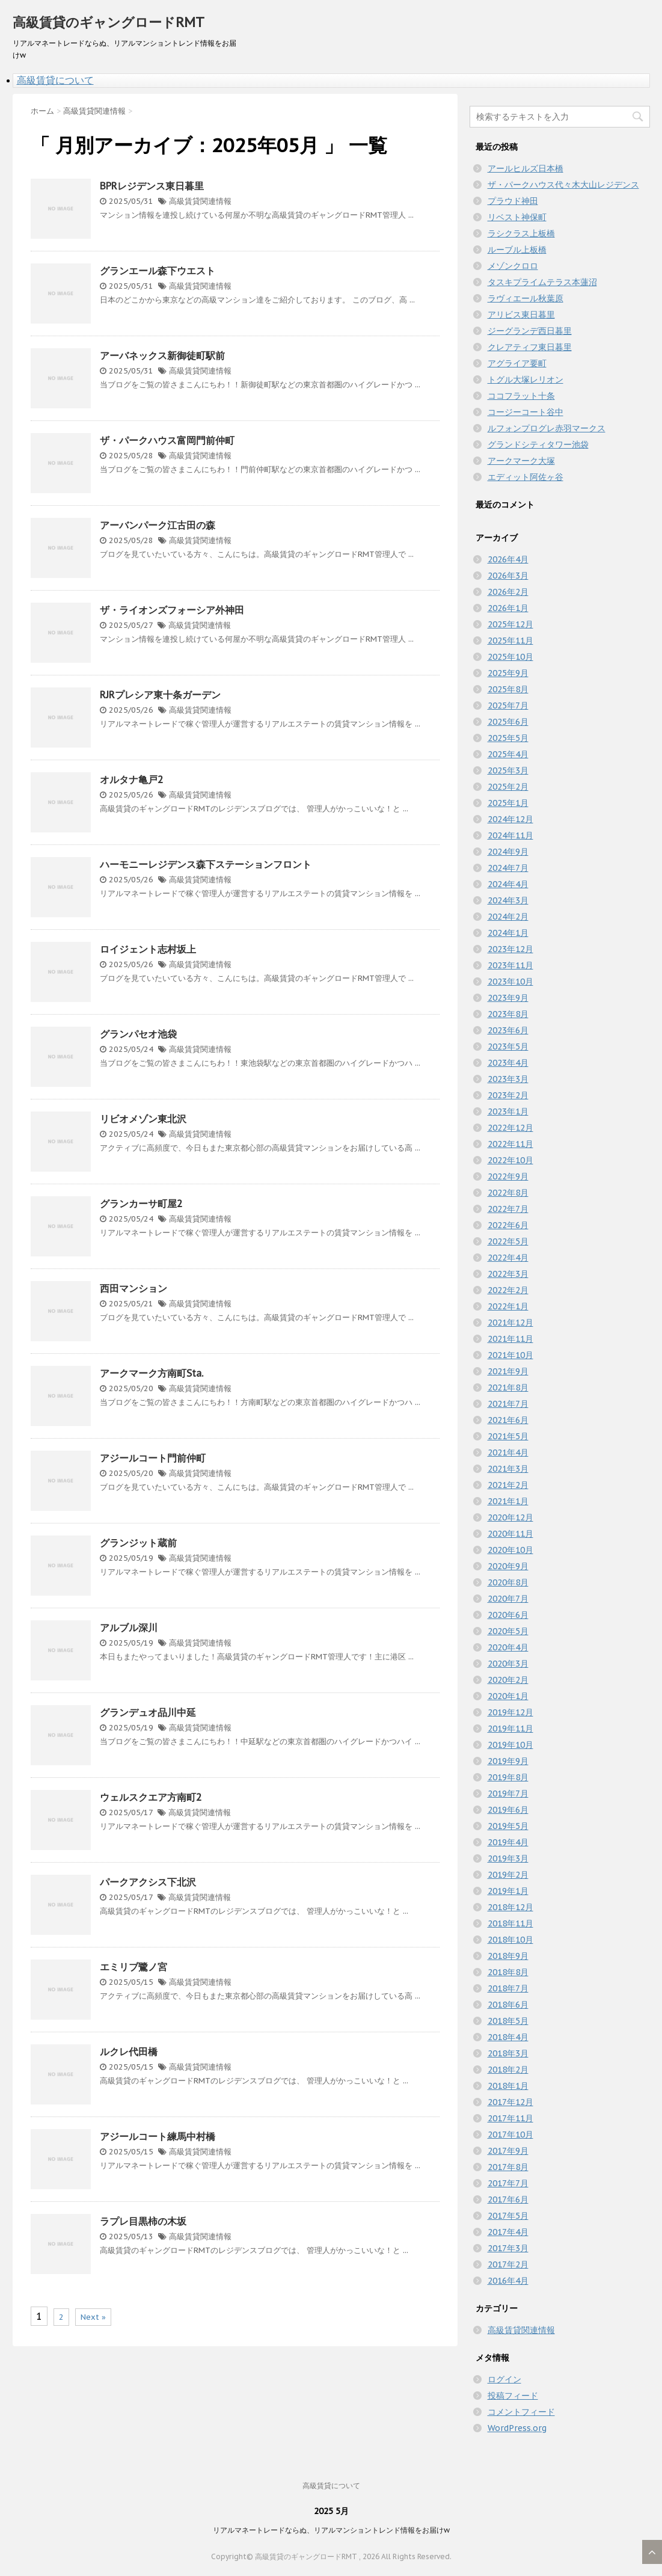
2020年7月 (508, 1598)
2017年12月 (510, 2102)
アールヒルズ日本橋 (525, 168)
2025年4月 (508, 754)
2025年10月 (510, 656)
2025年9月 (508, 673)
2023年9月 (508, 997)
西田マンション (133, 1288)
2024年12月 (510, 819)
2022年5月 (508, 1241)
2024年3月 (508, 900)
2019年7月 (508, 1793)
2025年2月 (508, 786)
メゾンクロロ (513, 265)
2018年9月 (508, 1955)
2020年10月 (510, 1550)
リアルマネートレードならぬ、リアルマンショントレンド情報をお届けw (331, 2530)
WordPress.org (517, 2428)
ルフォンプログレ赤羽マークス (546, 428)
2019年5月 (508, 1826)
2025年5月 (508, 738)
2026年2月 (508, 591)
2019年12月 (510, 1712)
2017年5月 (508, 2215)
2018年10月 (510, 1939)
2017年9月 (508, 2150)
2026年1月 (508, 608)
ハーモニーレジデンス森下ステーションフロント (205, 864)
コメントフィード (521, 2411)
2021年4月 (508, 1452)
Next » (93, 2317)
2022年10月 (510, 1160)
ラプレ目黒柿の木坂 (143, 2221)
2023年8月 (508, 1014)
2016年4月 (508, 2280)
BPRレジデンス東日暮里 (152, 186)
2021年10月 (510, 1355)
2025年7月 (508, 705)
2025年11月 (510, 640)
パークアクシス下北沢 (148, 1882)
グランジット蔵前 (138, 1543)
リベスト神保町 (517, 217)
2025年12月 (510, 624)
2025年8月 (508, 689)
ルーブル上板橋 (517, 249)
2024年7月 (508, 867)
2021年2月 (508, 1485)
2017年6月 (508, 2199)
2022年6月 (508, 1225)
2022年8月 (508, 1192)
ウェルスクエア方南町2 (151, 1797)
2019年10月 (510, 1744)
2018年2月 (508, 2069)
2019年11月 (510, 1728)
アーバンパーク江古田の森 (157, 525)
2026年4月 (508, 559)
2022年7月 (508, 1208)
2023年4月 (508, 1062)
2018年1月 (508, 2085)
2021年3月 (508, 1468)
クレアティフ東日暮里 (530, 347)
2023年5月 (508, 1046)
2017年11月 (510, 2118)
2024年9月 (508, 851)
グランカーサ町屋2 (141, 1203)
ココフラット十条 (521, 395)
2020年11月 (510, 1533)
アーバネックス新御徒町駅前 (162, 355)
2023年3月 (508, 1079)
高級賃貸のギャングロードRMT (108, 22)
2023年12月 (510, 949)
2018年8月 (508, 1972)
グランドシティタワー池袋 (538, 444)
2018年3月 (508, 2053)
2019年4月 (508, 1842)
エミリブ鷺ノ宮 (133, 1967)
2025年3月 (508, 770)
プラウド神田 (513, 200)
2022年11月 (510, 1144)
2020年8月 (508, 1582)
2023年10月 (510, 981)
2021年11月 (510, 1338)
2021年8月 (508, 1387)
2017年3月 (508, 2248)
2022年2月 (508, 1290)
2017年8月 (508, 2167)
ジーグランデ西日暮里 (530, 330)
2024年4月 (508, 884)
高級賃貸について (55, 80)
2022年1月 (508, 1306)
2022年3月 (508, 1273)
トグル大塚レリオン (525, 379)
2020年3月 (508, 1663)
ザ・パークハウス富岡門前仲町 (167, 440)
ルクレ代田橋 (129, 2052)
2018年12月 (510, 1907)
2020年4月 (508, 1647)
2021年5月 (508, 1436)
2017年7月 (508, 2183)
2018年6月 (508, 2004)
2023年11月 (510, 965)
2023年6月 (508, 1030)
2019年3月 (508, 1858)
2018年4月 (508, 2037)
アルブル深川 (129, 1628)
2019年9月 (508, 1761)
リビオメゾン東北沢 (143, 1119)
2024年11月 (510, 835)
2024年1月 (508, 932)
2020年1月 (508, 1696)
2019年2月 (508, 1874)
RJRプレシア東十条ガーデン (160, 695)
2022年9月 (508, 1176)
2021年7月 (508, 1403)
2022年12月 (510, 1127)
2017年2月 (508, 2264)
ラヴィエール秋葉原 (525, 298)
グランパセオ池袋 (138, 1034)
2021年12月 (510, 1322)
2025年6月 (508, 721)
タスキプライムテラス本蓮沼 (542, 282)
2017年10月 (510, 2134)
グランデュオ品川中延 (148, 1712)
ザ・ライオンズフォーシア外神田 (172, 610)
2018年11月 (510, 1923)
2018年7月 (508, 1988)
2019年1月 (508, 1891)
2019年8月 (508, 1777)
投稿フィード (513, 2395)
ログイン (504, 2379)
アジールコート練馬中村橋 (157, 2136)
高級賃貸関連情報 (200, 201)
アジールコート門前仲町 (153, 1458)
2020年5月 (508, 1631)
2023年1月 (508, 1111)
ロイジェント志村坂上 (148, 949)
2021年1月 (508, 1501)
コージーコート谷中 (525, 412)
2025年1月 (508, 803)
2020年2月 (508, 1679)
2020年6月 (508, 1614)
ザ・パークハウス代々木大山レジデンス (563, 184)
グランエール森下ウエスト (157, 271)
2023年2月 (508, 1095)
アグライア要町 (517, 363)
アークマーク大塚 (521, 460)
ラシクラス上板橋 (521, 233)
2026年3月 (508, 575)
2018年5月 (508, 2020)
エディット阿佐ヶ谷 (525, 477)
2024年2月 (508, 916)
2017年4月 (508, 2232)
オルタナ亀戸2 (132, 779)
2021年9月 (508, 1371)
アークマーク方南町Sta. (151, 1373)
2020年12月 (510, 1517)
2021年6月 (508, 1420)
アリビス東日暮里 (521, 314)
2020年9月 (508, 1566)
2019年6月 (508, 1809)
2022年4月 (508, 1257)
